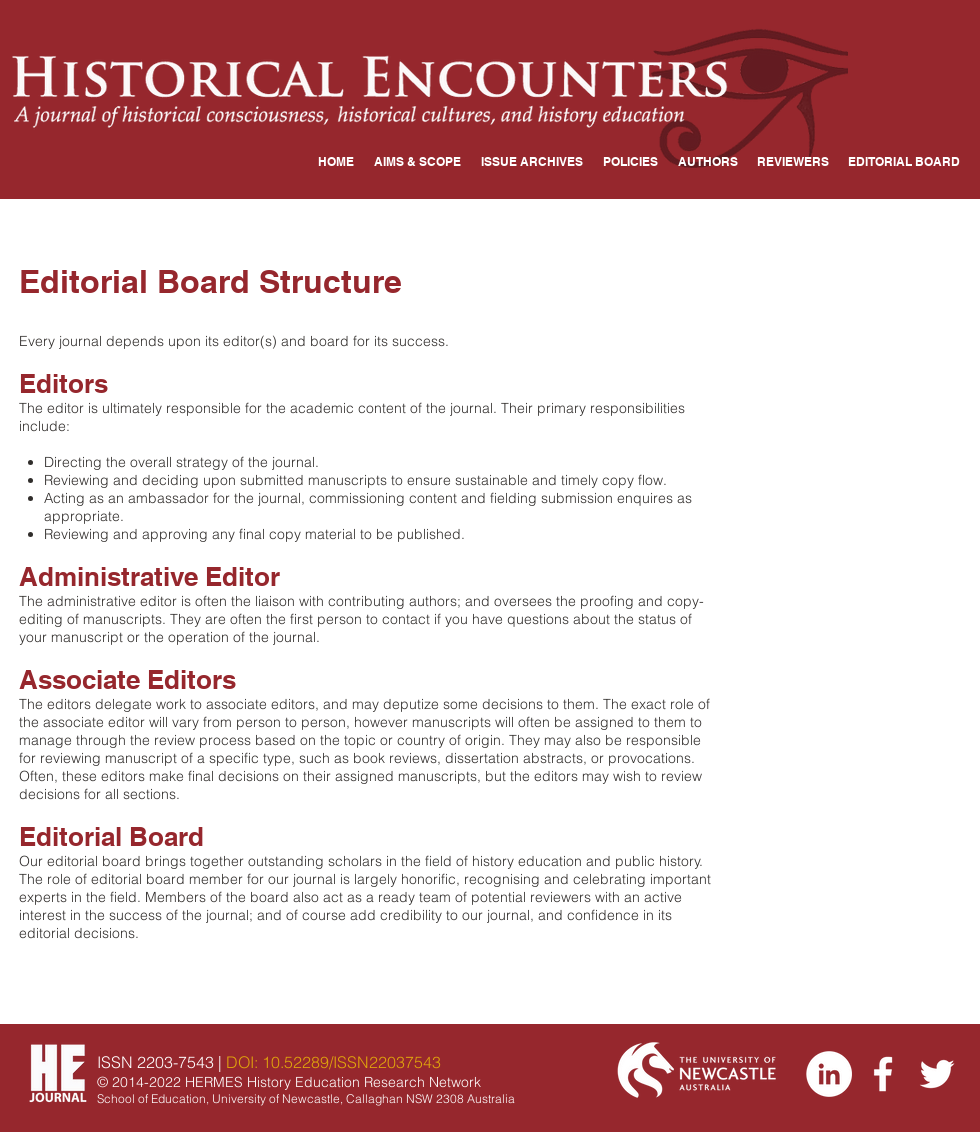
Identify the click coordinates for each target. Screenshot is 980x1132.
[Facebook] (883, 1074)
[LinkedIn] (829, 1074)
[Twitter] (937, 1074)
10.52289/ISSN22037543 (351, 1062)
